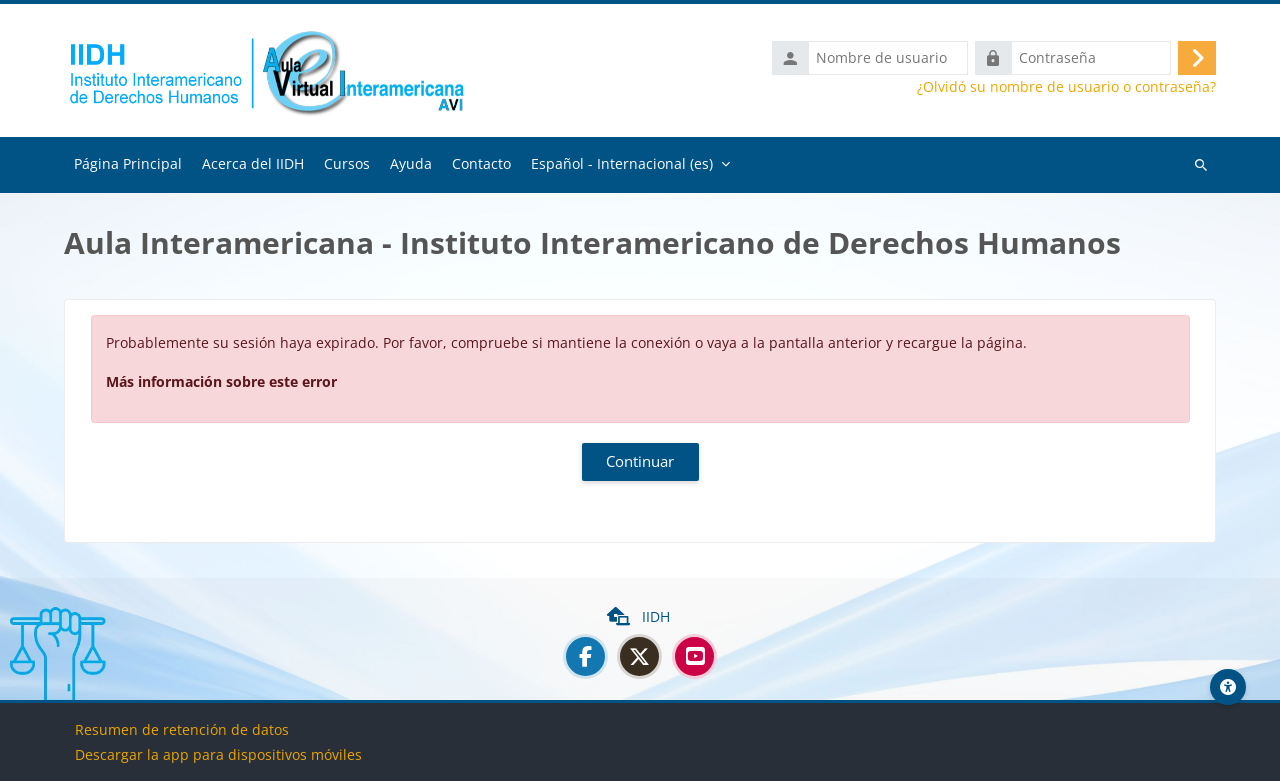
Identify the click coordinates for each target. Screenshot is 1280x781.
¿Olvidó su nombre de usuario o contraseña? (1066, 88)
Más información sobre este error (221, 382)
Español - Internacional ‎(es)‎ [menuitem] (622, 164)
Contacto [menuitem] (481, 164)
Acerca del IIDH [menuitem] (253, 164)
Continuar (640, 463)
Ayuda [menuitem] (411, 164)
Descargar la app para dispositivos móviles (218, 754)
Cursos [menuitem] (347, 164)
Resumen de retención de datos (182, 729)
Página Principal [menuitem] (128, 164)
